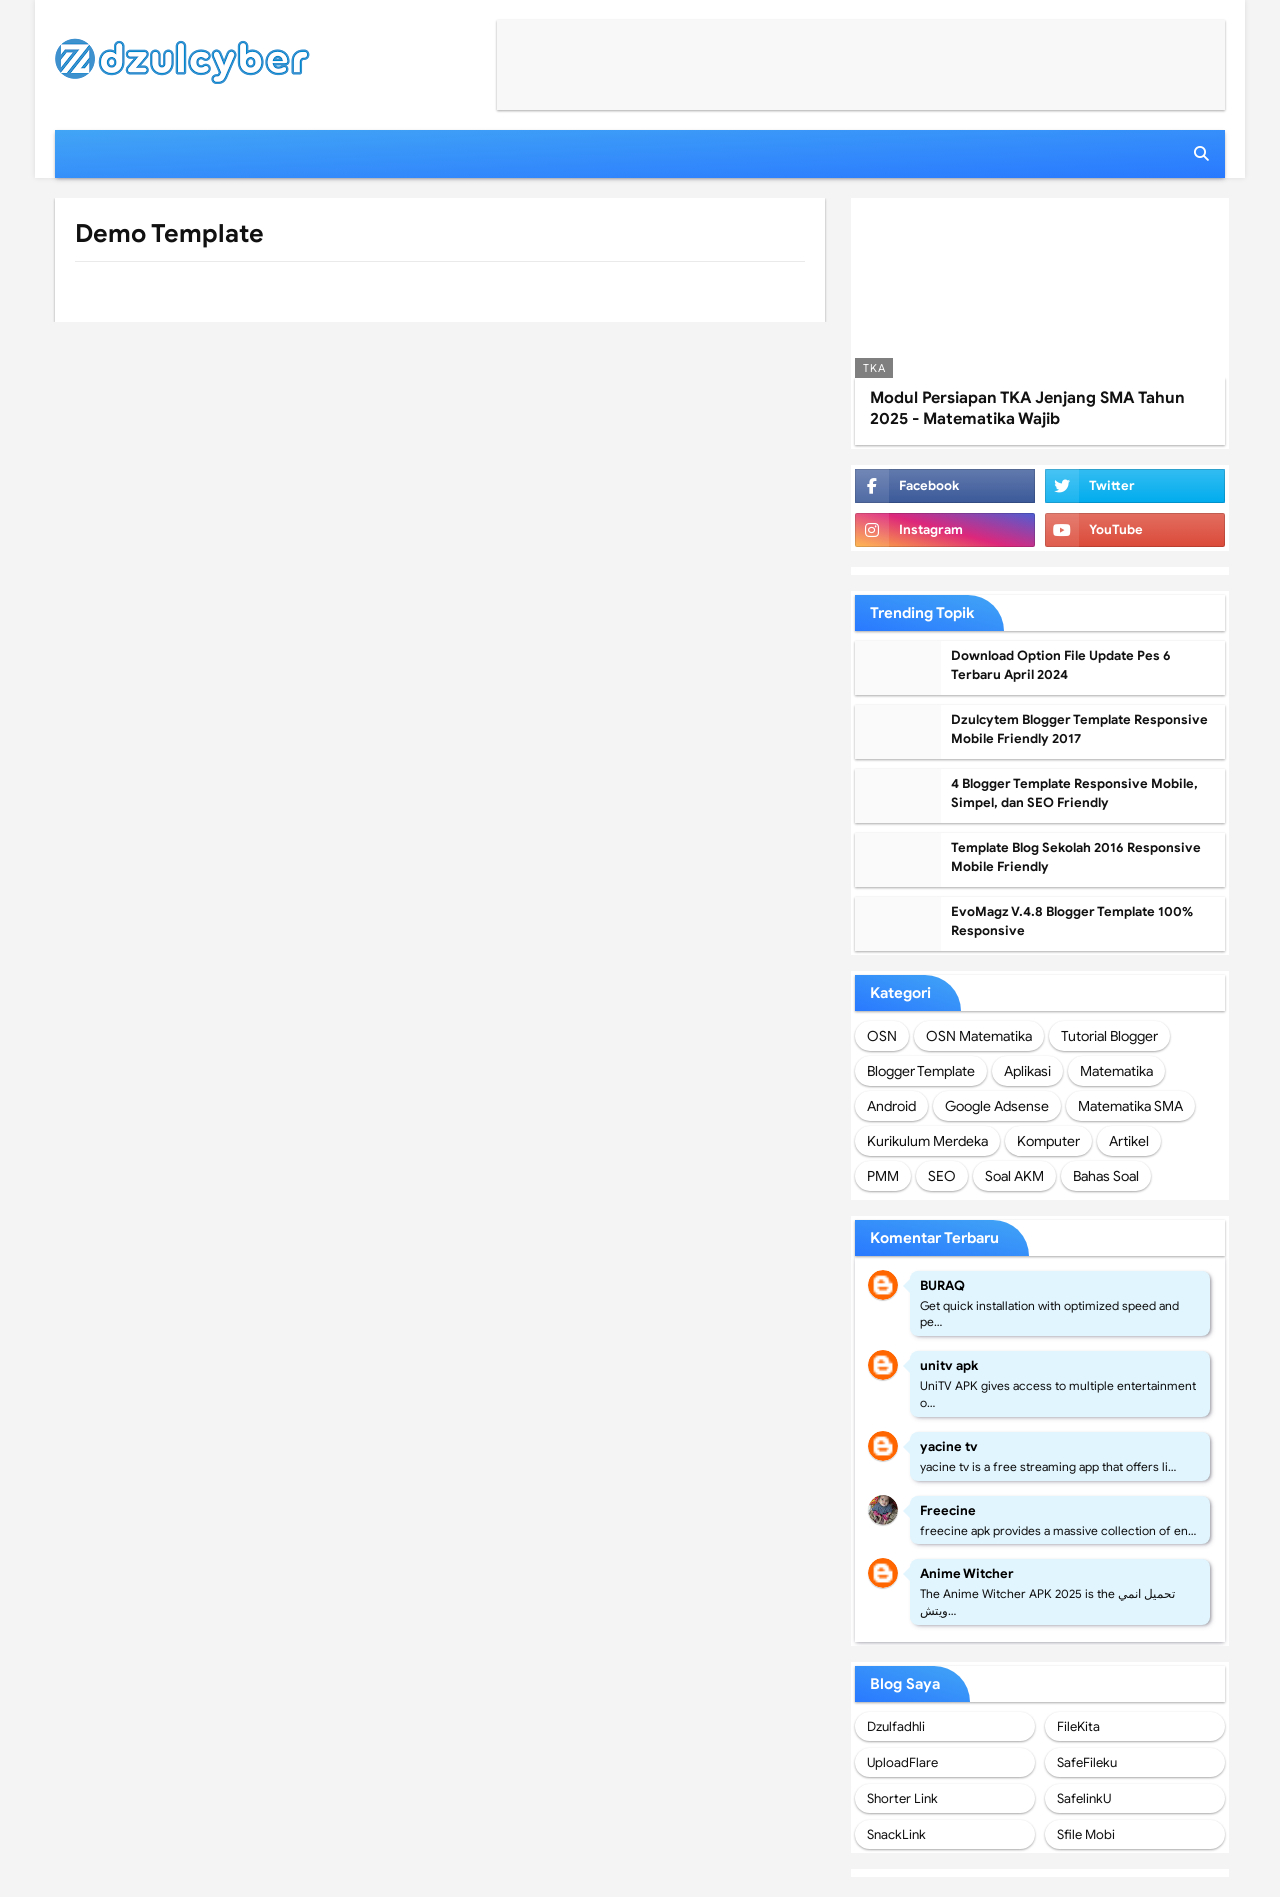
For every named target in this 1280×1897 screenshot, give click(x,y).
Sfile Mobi (1086, 1834)
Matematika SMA (1130, 1106)
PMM (883, 1176)
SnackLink (896, 1834)
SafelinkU (1084, 1798)
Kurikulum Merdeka (927, 1141)
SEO (942, 1176)
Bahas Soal (1106, 1176)
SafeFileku (1087, 1762)
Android (891, 1106)
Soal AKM (1014, 1176)
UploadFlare (902, 1762)
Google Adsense (997, 1106)
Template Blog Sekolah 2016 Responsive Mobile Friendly (1076, 857)
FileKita (1078, 1726)
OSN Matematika (979, 1036)
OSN (882, 1036)
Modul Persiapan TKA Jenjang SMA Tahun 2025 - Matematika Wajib (1027, 408)
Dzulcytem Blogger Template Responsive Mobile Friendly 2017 (1079, 729)
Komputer (1048, 1141)
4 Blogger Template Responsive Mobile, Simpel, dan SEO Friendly (1074, 793)
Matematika (1116, 1071)
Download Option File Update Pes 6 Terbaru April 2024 (1061, 665)
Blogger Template (921, 1071)
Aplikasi (1027, 1071)
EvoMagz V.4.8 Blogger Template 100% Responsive (1072, 921)
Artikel (1129, 1141)
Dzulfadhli (896, 1726)
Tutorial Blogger (1109, 1036)
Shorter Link (902, 1798)
